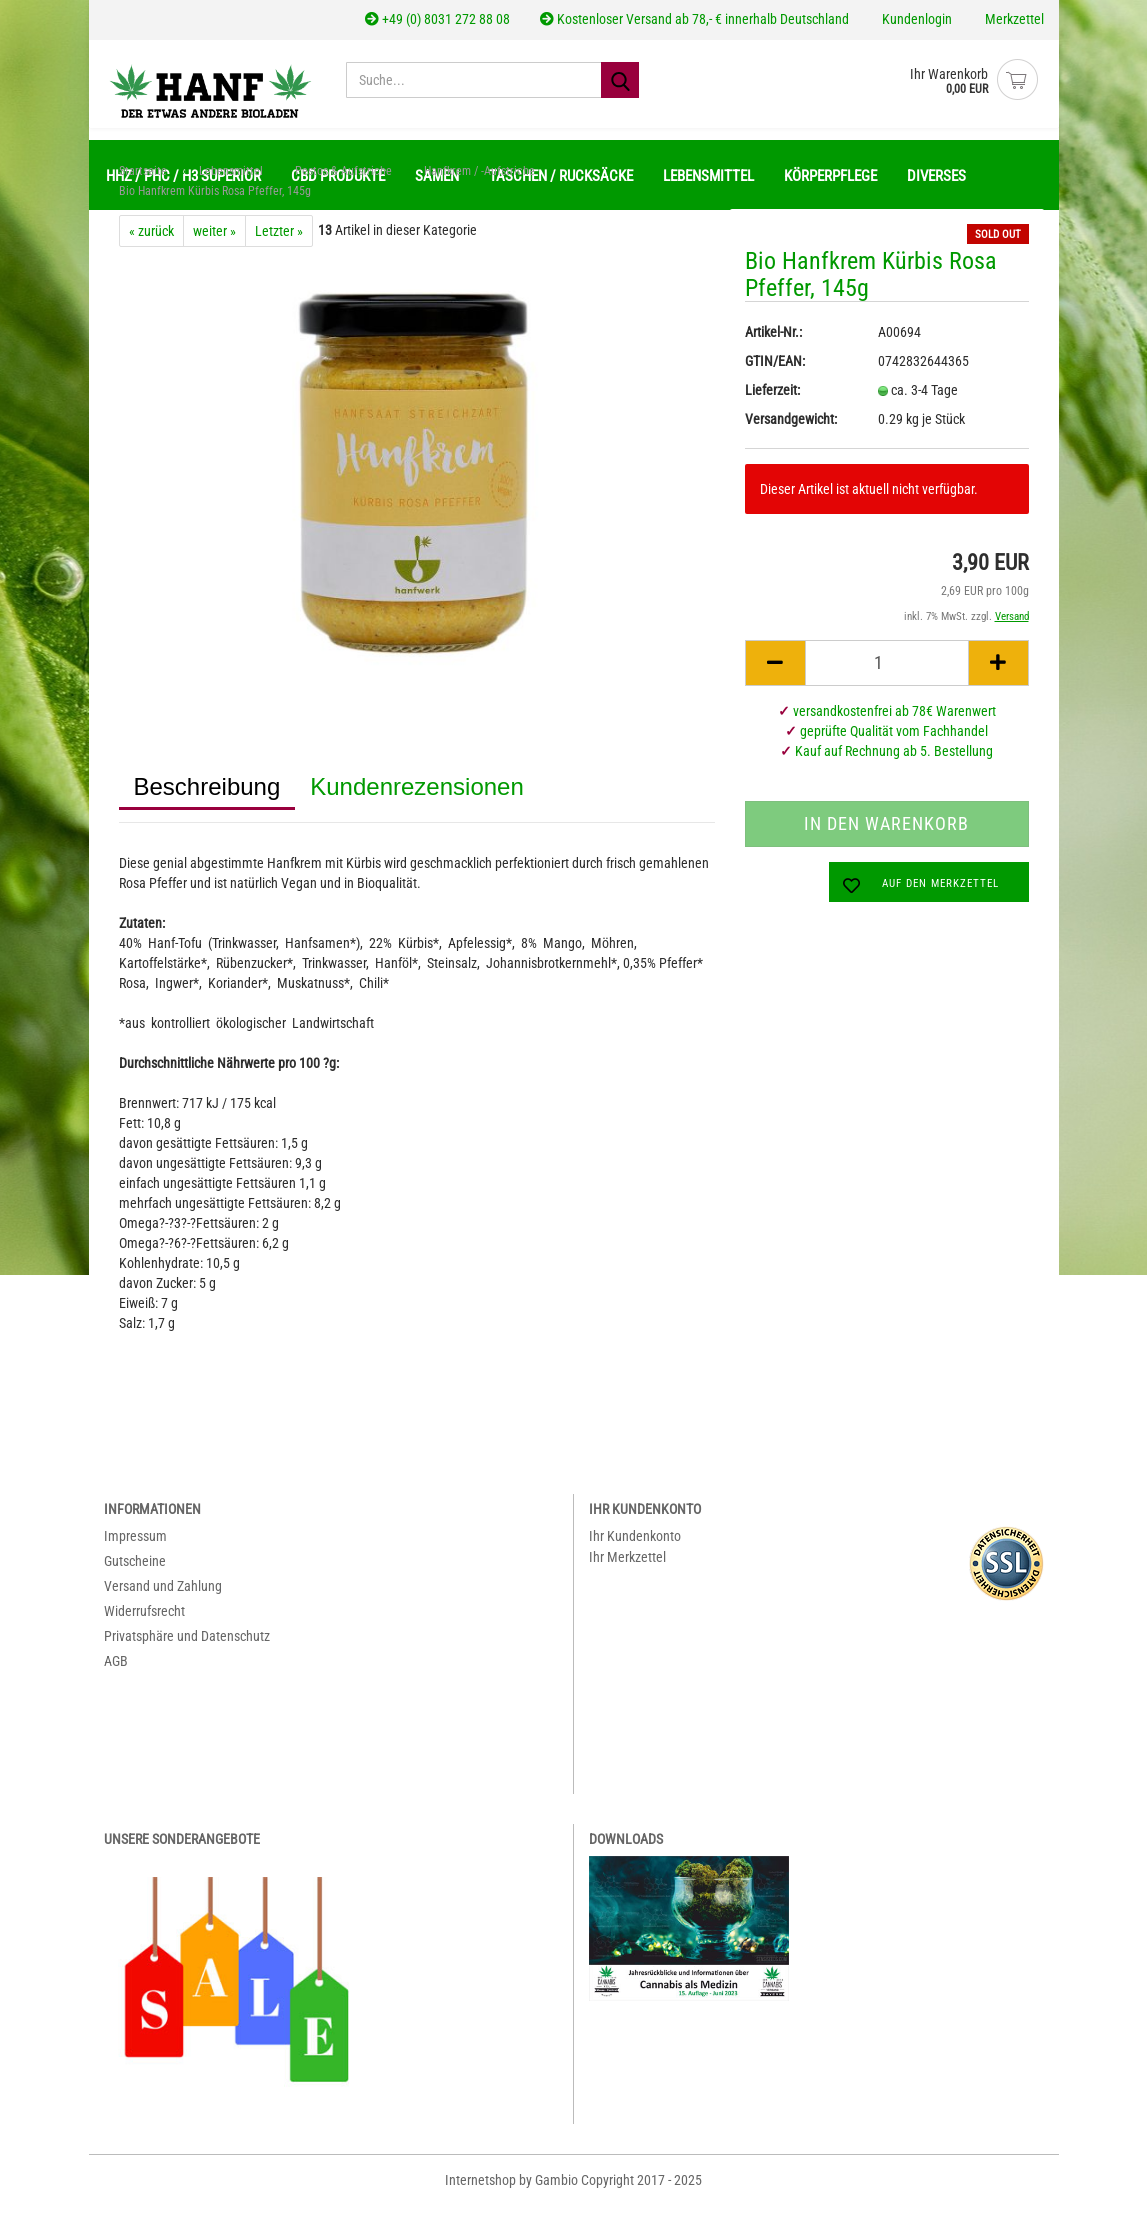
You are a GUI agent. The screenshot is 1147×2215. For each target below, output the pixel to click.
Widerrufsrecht (144, 1621)
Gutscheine (135, 1571)
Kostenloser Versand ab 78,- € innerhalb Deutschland (694, 19)
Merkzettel (1013, 19)
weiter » (214, 241)
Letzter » (279, 241)
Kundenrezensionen (417, 796)
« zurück (151, 241)
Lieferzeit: (772, 400)
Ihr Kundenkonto (635, 1546)
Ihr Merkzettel (627, 1567)
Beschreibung (207, 796)
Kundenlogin (915, 19)
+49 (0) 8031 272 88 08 (437, 19)
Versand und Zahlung (163, 1596)
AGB (116, 1671)
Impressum (135, 1546)
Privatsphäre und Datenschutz (187, 1646)
